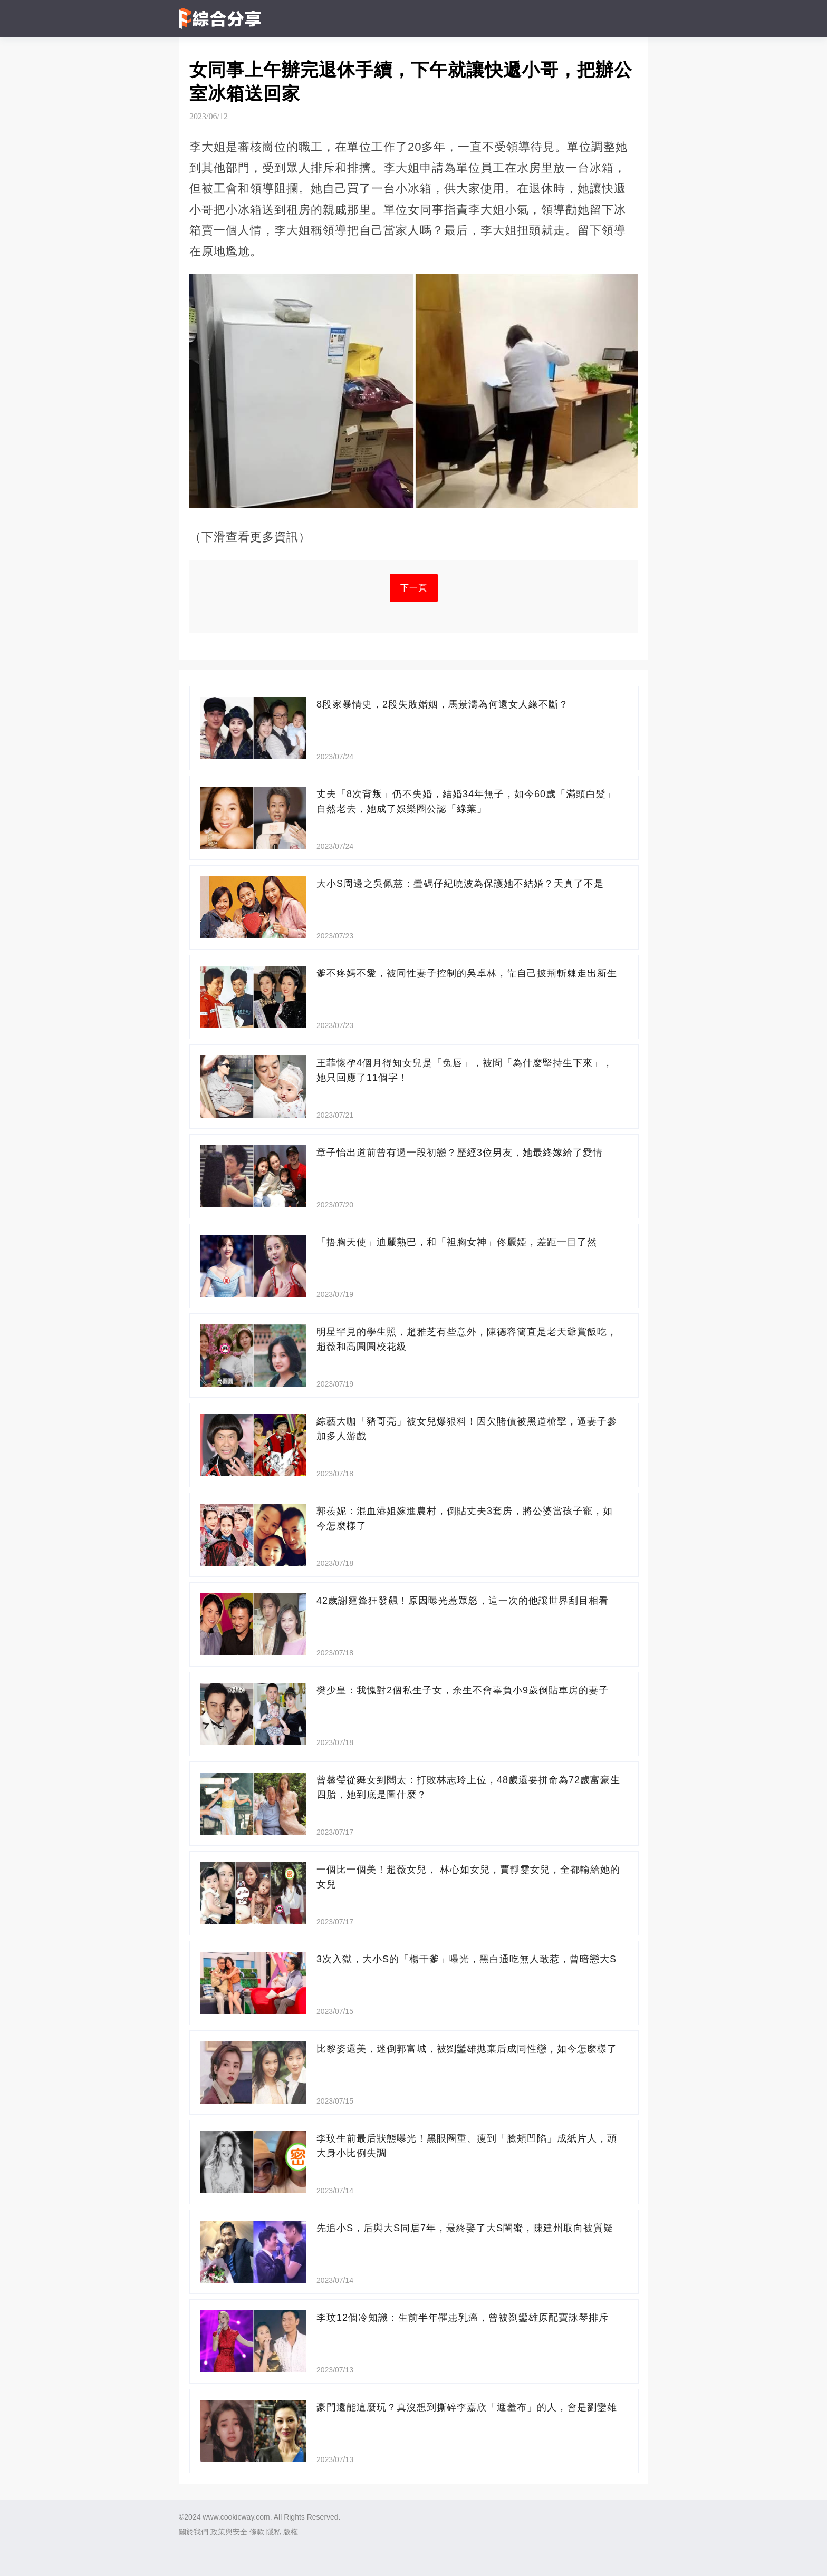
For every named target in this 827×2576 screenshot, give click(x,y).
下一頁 (413, 587)
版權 (290, 2531)
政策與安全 (228, 2531)
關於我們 (193, 2531)
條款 (256, 2531)
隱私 (273, 2531)
